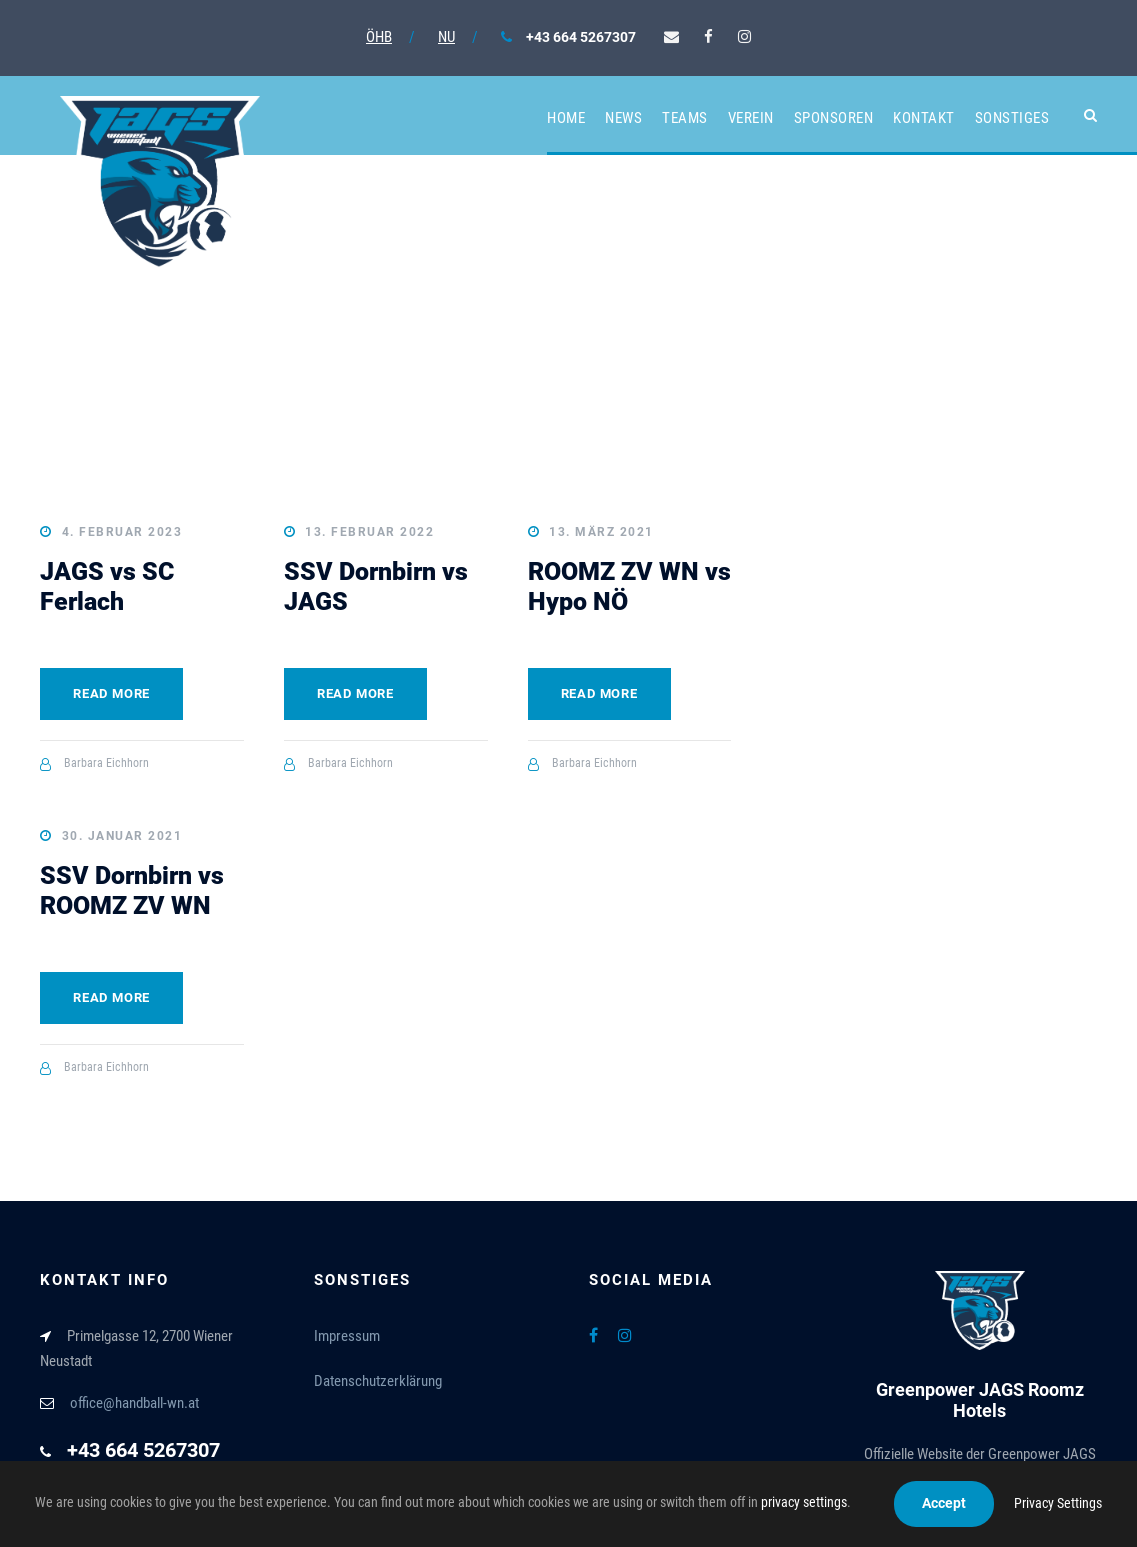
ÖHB (379, 37)
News (623, 118)
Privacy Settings (1058, 1503)
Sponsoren (834, 118)
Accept (944, 1503)
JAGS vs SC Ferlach (107, 586)
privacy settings (804, 1502)
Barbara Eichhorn (106, 763)
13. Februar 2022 (369, 532)
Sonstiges (1012, 118)
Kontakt (924, 118)
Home (566, 118)
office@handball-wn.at (134, 1403)
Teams (685, 118)
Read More (111, 693)
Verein (751, 118)
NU (446, 37)
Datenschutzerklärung (378, 1381)
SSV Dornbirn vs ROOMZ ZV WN (132, 890)
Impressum (347, 1336)
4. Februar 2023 (122, 532)
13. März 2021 (601, 532)
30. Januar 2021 (122, 836)
